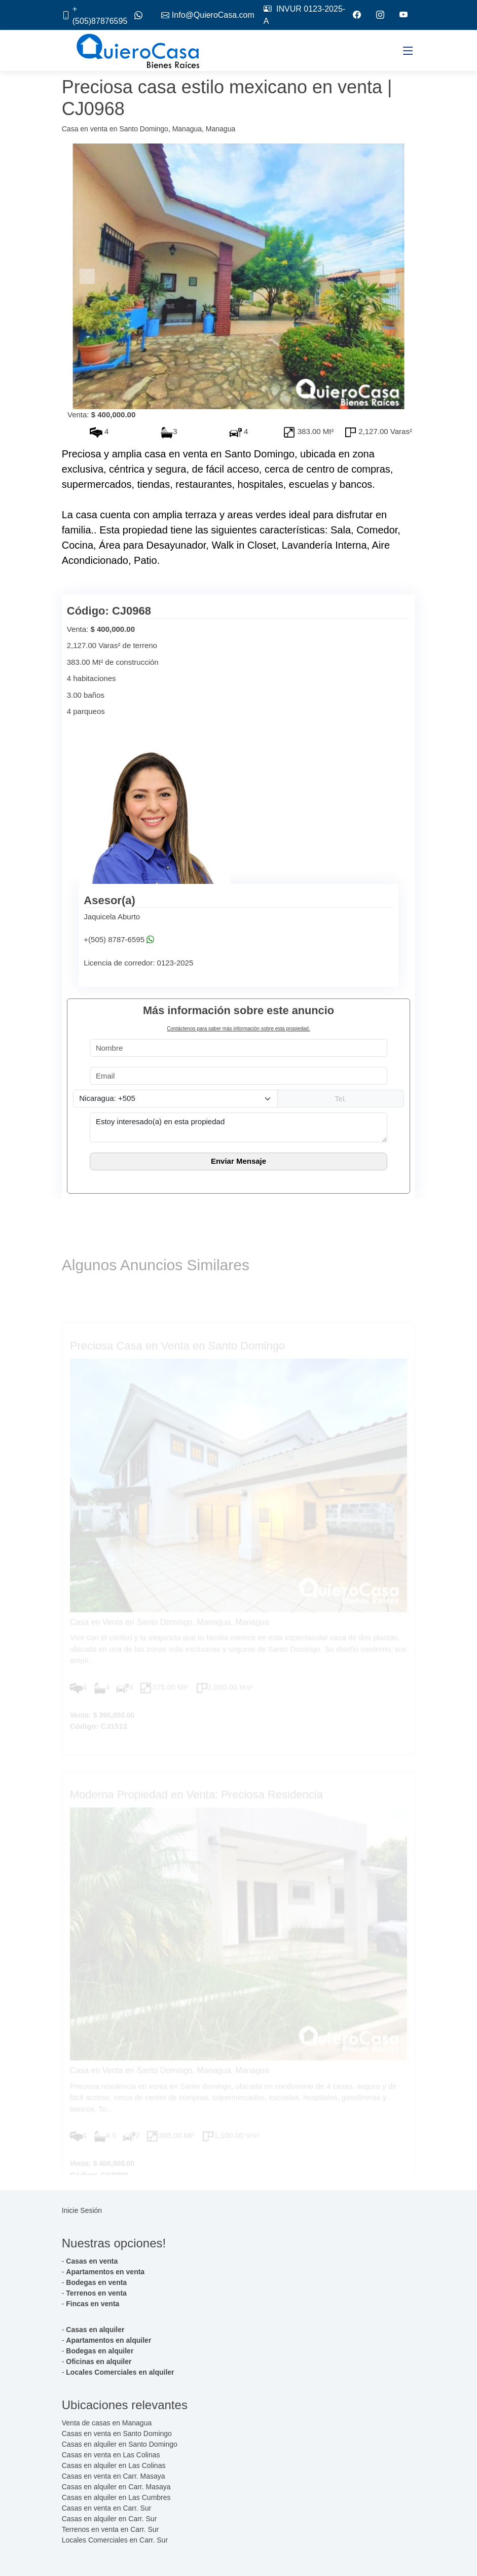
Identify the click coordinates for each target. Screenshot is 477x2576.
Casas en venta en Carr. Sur (107, 2508)
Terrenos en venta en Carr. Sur (110, 2529)
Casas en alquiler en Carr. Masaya (116, 2487)
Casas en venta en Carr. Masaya (113, 2476)
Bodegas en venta (96, 2282)
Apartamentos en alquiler (108, 2340)
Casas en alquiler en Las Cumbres (116, 2497)
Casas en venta (92, 2261)
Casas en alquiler (95, 2329)
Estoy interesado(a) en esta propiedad (239, 1127)
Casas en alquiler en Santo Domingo (119, 2444)
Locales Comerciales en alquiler (120, 2372)
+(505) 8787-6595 (114, 940)
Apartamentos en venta (105, 2272)
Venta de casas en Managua (107, 2423)
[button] (88, 276)
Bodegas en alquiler (99, 2351)
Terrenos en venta (96, 2293)
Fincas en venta (92, 2304)
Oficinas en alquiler (98, 2361)
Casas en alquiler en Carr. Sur (109, 2519)
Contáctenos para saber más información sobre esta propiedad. (238, 1028)
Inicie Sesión (82, 2210)
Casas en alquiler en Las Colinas (114, 2465)
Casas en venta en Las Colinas (111, 2455)
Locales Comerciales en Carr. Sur (115, 2540)
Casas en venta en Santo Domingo (117, 2433)
